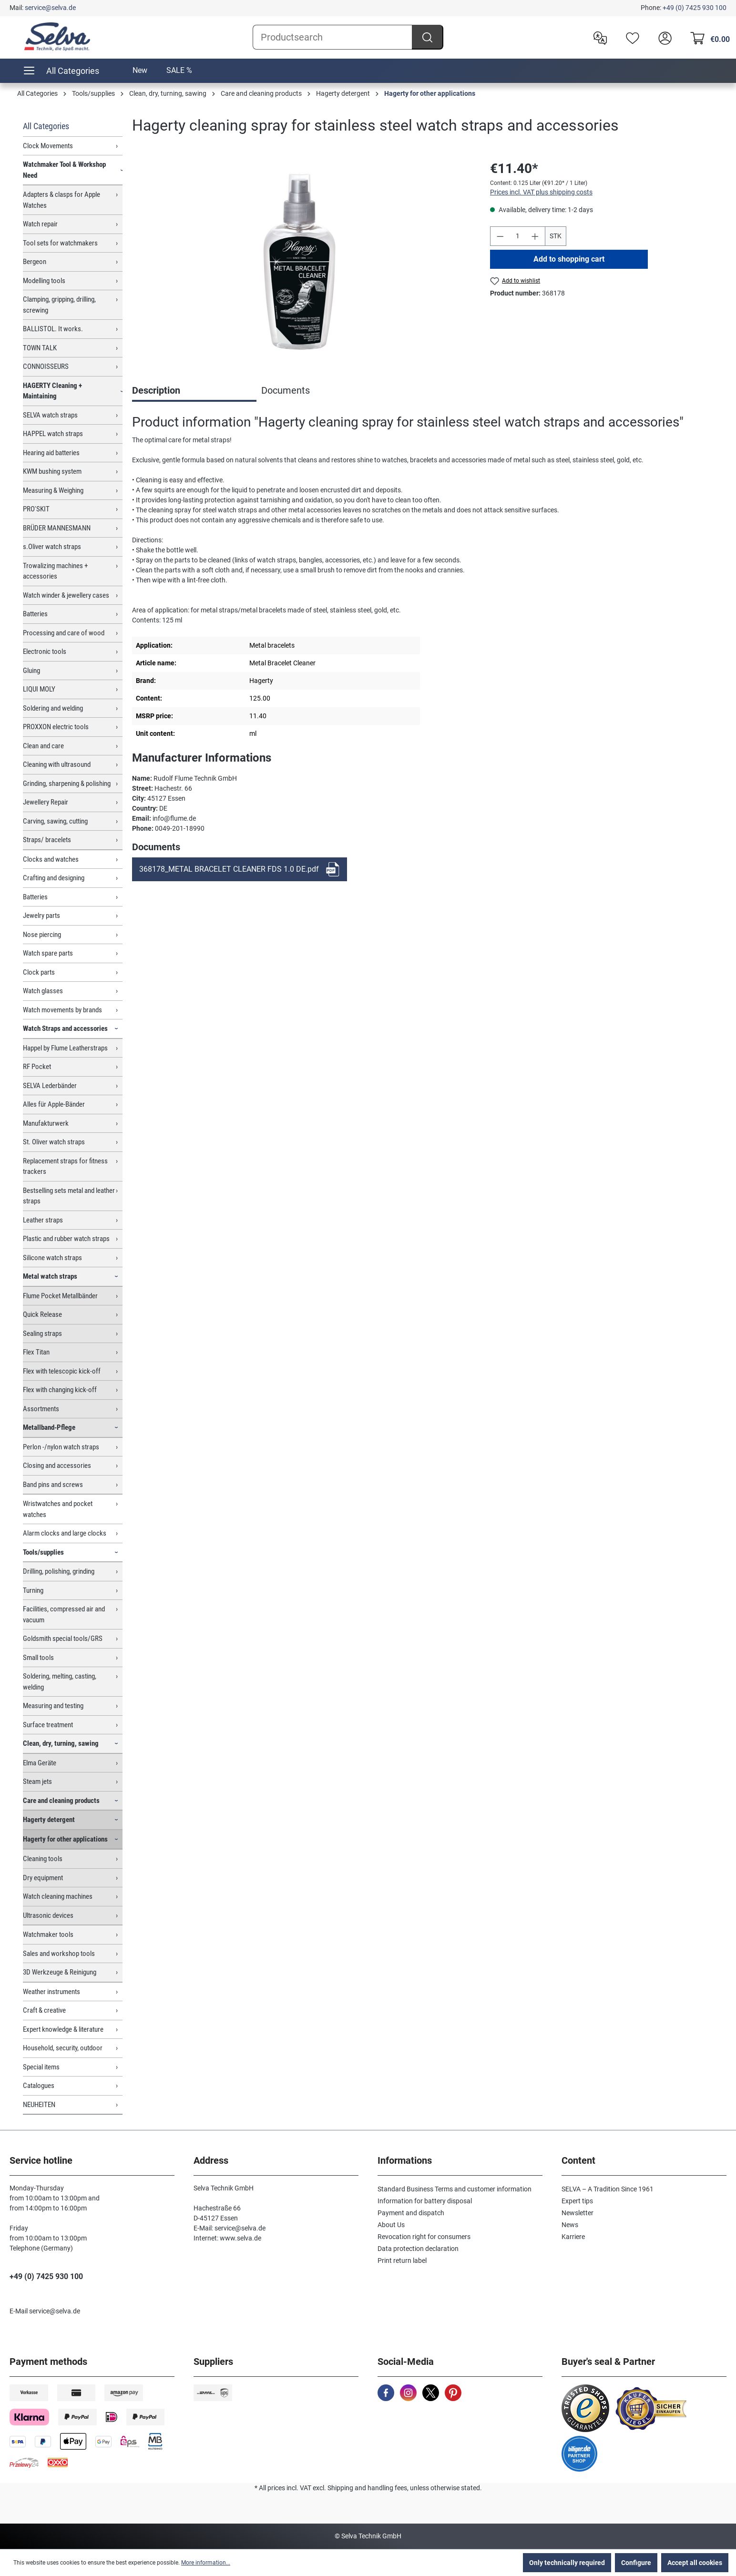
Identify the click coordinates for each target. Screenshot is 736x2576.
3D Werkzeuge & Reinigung (59, 1972)
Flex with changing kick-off (60, 1389)
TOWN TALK (40, 348)
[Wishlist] (630, 37)
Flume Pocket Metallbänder (60, 1296)
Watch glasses (43, 991)
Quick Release (42, 1314)
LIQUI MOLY (39, 689)
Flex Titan (36, 1352)
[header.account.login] (662, 37)
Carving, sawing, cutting (55, 821)
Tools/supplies (43, 1552)
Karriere (573, 2236)
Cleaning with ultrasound (57, 764)
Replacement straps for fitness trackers (65, 1166)
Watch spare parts (48, 953)
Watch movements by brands (62, 1010)
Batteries (35, 614)
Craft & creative (44, 2010)
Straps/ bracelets (47, 839)
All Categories (46, 126)
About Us (391, 2225)
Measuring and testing (53, 1705)
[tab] (194, 391)
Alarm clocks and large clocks (64, 1533)
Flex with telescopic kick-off (62, 1371)
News (570, 2225)
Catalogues (38, 2085)
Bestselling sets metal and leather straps (69, 1196)
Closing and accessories (57, 1465)
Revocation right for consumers (424, 2236)
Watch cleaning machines (57, 1896)
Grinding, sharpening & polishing (67, 783)
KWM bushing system (52, 471)
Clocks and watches (51, 859)
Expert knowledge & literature (63, 2029)
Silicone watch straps (52, 1257)
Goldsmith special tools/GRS (62, 1638)
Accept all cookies (694, 2562)
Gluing (31, 670)
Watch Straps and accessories (65, 1028)
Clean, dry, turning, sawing (61, 1743)
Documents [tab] (285, 390)
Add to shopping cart (568, 259)
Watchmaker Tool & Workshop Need (64, 170)
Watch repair (40, 224)
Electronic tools (44, 651)
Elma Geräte (39, 1763)
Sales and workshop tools (59, 1953)
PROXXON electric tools (56, 727)
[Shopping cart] (707, 37)
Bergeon (34, 261)
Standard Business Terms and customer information (455, 2189)
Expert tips (577, 2201)
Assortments (41, 1409)
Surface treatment (48, 1725)
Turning (33, 1590)
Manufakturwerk (46, 1123)
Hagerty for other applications (65, 1839)
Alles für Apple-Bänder (54, 1104)
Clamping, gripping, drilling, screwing (59, 305)
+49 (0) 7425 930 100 (694, 7)
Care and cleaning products (61, 1800)
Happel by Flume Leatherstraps (65, 1048)
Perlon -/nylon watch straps (61, 1447)
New (140, 70)
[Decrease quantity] (500, 236)
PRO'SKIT (36, 509)
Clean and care (43, 746)
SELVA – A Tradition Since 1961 (608, 2189)
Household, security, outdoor (62, 2048)
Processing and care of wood (63, 633)
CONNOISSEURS (46, 366)
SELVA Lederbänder (50, 1085)
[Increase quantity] (535, 236)
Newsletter (577, 2213)
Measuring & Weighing (53, 490)
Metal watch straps (50, 1276)
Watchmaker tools (48, 1934)
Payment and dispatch (411, 2213)
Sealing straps (42, 1333)
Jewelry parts (41, 915)
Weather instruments (51, 1991)
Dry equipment (43, 1877)
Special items (41, 2067)
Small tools (38, 1657)
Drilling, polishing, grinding (58, 1571)
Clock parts (39, 972)
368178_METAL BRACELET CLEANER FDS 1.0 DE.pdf (229, 869)
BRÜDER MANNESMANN (57, 528)
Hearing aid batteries (51, 452)
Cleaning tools (42, 1858)
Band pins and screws (53, 1484)
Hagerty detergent (49, 1819)
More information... (205, 2562)
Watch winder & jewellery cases (66, 595)
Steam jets (37, 1781)
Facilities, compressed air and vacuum (64, 1614)
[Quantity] (517, 236)
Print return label (402, 2260)
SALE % (179, 70)
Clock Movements (48, 146)
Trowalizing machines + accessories (55, 571)
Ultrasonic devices (48, 1915)
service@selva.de (50, 7)
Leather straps (43, 1220)
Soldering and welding (53, 708)
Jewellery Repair (45, 802)
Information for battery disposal (425, 2201)
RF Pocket (37, 1066)
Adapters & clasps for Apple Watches (61, 200)
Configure (636, 2562)
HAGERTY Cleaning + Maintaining (52, 391)
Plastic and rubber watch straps (66, 1238)
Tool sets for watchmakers (60, 243)
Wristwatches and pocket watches (57, 1509)
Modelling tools (44, 280)
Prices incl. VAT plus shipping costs (541, 192)
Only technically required (567, 2562)
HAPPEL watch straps (53, 433)
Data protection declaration (418, 2248)
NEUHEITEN (39, 2104)
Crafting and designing (53, 878)
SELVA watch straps (50, 415)
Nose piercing (42, 934)
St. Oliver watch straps (54, 1142)
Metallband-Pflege (49, 1427)
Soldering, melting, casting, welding (59, 1681)
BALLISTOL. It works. (53, 329)
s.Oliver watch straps (52, 546)
